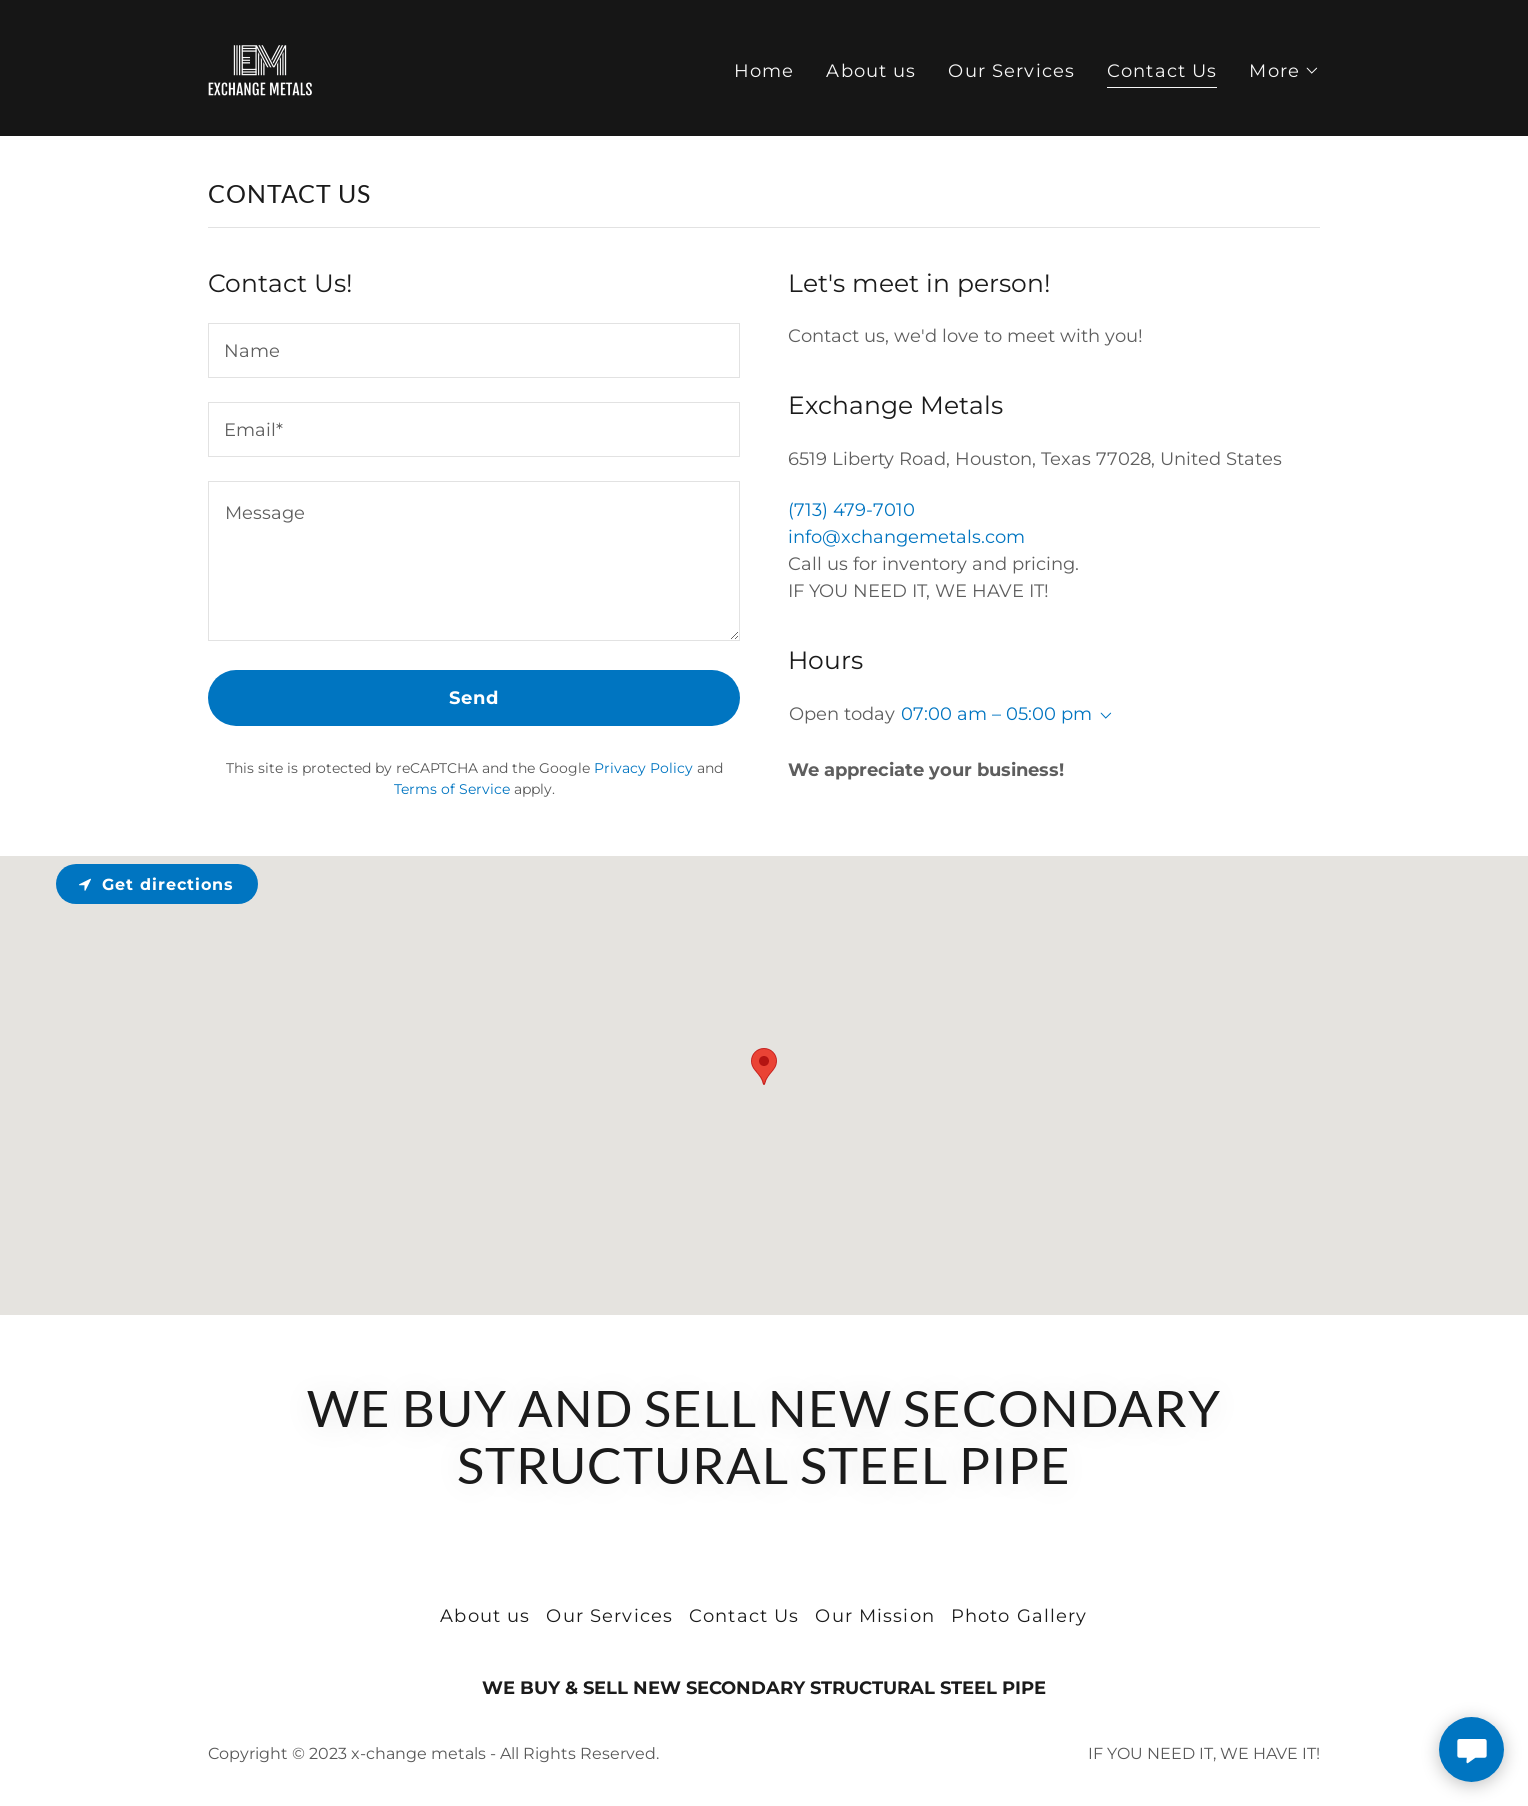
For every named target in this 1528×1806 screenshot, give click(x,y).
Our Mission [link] (874, 1616)
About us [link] (871, 71)
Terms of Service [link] (452, 789)
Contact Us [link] (1162, 71)
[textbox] (474, 350)
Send (474, 698)
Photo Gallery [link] (1019, 1616)
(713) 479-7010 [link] (851, 510)
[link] (260, 67)
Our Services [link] (1011, 71)
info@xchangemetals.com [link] (906, 537)
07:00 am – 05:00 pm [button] (996, 714)
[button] (1284, 71)
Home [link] (764, 71)
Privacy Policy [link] (643, 768)
